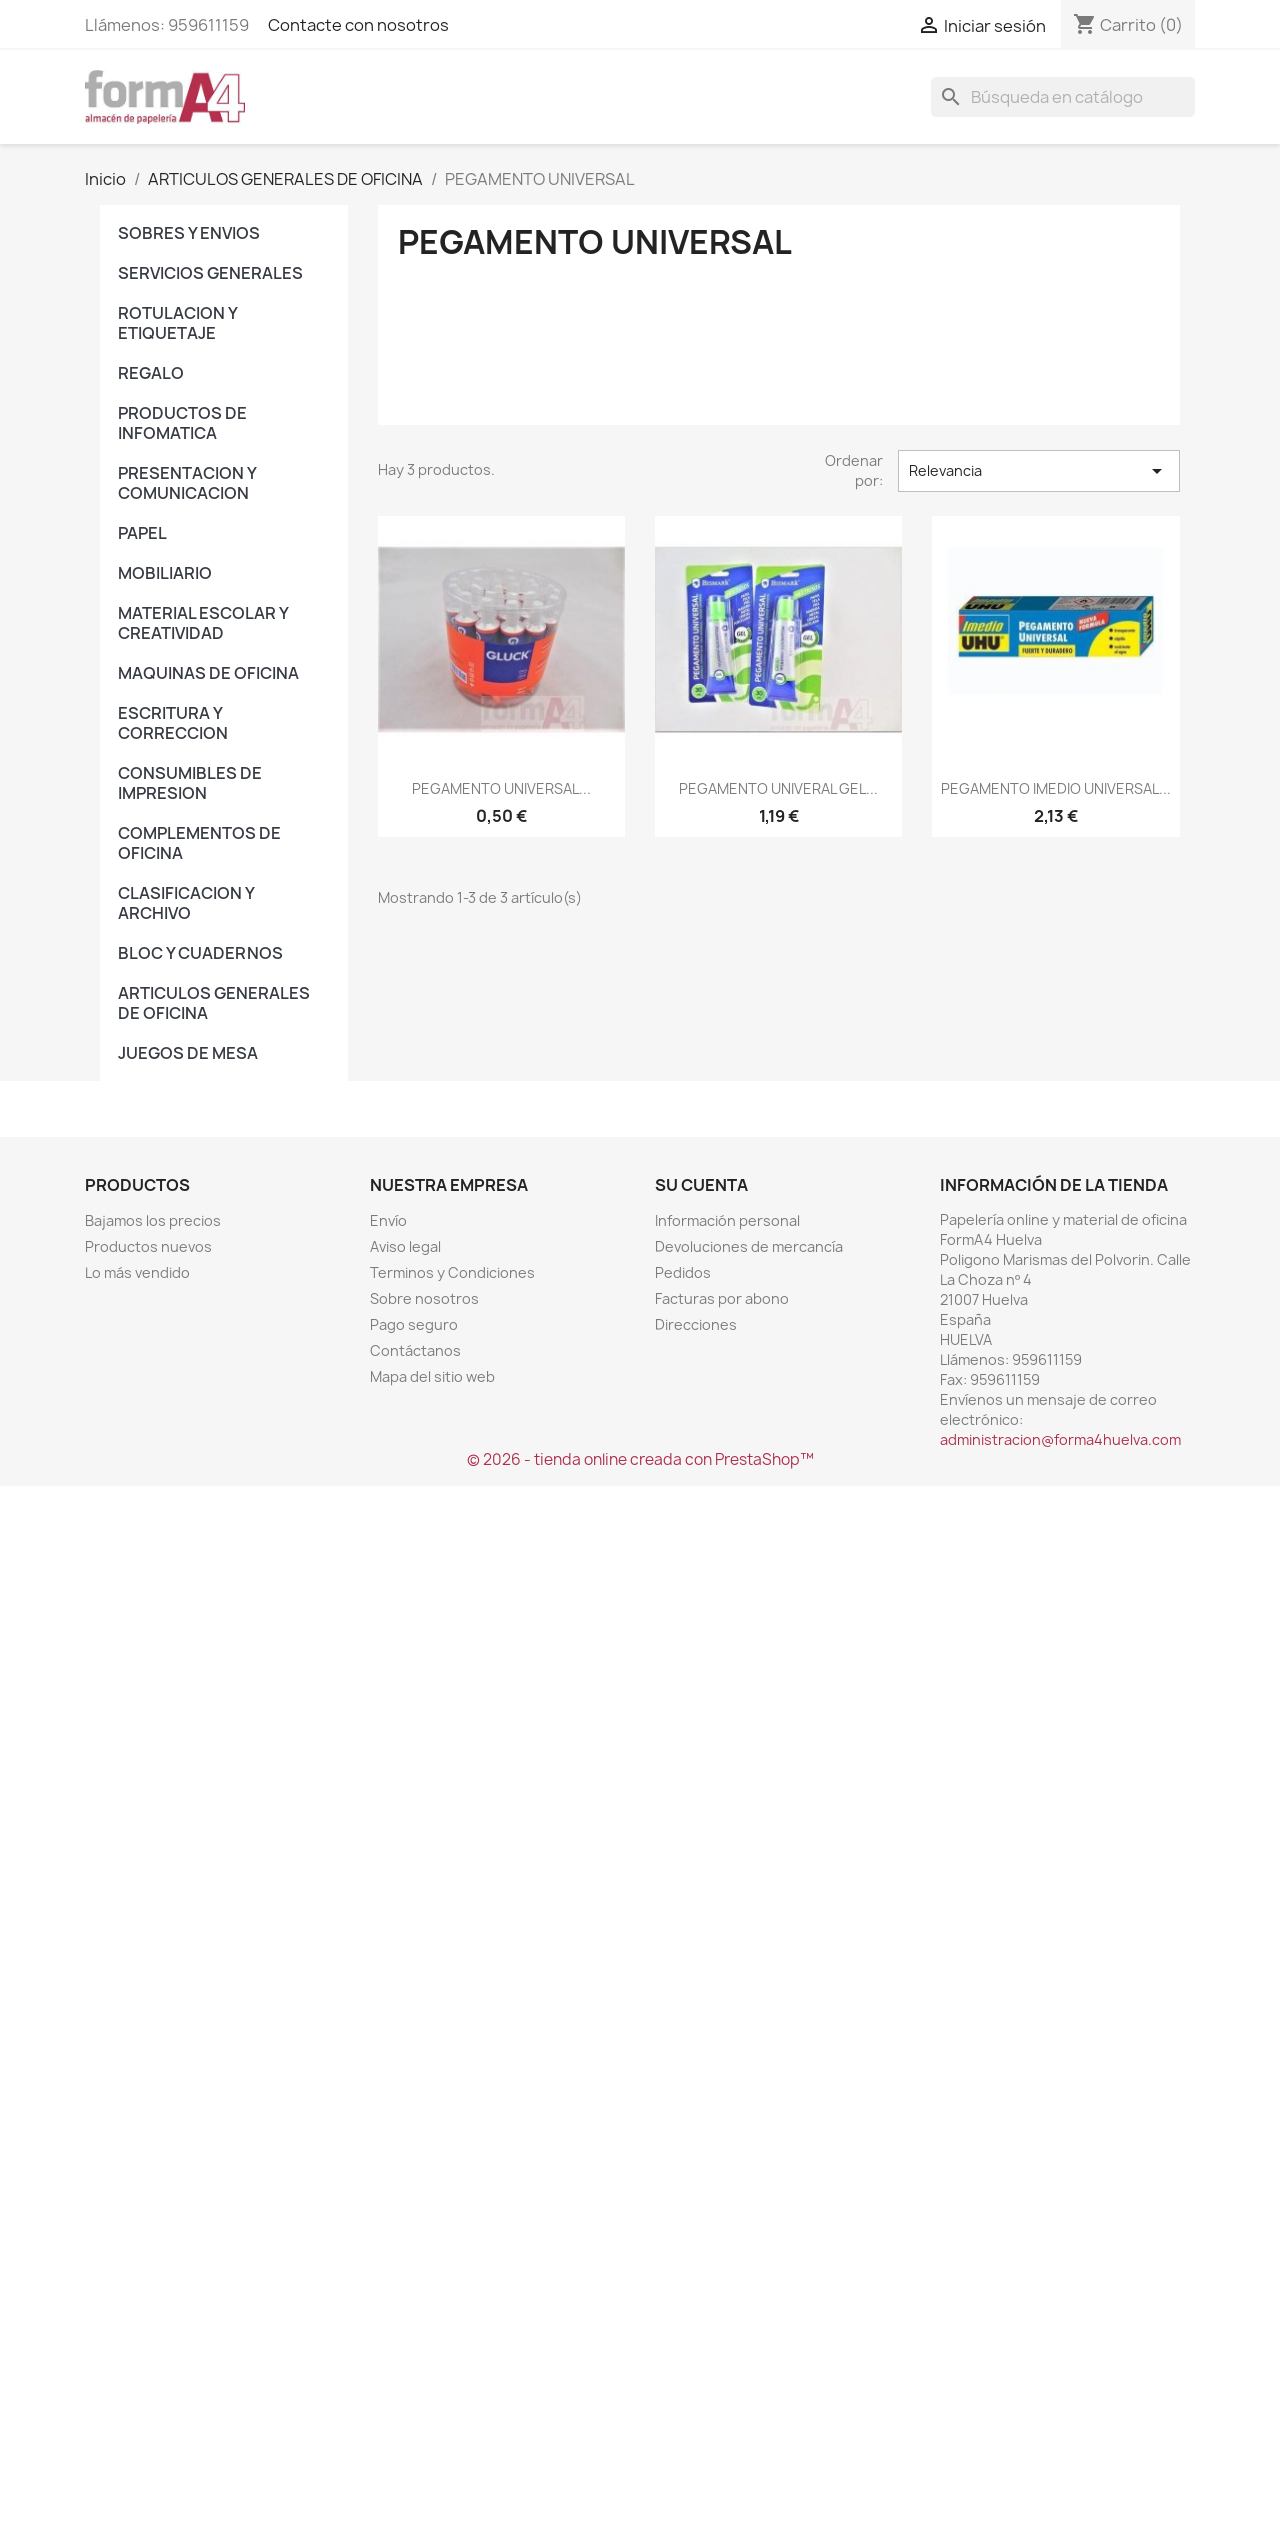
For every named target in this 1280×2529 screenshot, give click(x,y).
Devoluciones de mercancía (749, 1246)
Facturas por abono (722, 1298)
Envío (388, 1220)
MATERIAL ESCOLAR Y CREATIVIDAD (203, 623)
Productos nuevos (148, 1246)
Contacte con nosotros (358, 25)
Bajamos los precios (153, 1220)
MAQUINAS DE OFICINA (208, 673)
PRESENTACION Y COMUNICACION (187, 483)
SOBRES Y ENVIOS (189, 233)
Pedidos (683, 1272)
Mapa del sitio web (432, 1376)
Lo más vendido (137, 1272)
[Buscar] (1063, 97)
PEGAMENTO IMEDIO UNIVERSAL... (1056, 788)
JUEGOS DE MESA (188, 1053)
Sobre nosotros (424, 1298)
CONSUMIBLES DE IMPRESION (190, 783)
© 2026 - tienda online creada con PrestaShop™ (640, 1459)
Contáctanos (415, 1350)
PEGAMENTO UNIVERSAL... (501, 788)
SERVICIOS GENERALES (210, 273)
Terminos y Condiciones (452, 1272)
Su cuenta (701, 1185)
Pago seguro (414, 1324)
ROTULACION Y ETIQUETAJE (177, 323)
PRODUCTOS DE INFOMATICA (182, 423)
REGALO (151, 373)
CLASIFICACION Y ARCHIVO (186, 903)
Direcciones (696, 1324)
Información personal (727, 1220)
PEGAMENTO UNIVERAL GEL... (778, 788)
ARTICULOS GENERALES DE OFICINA (214, 1003)
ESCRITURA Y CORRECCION (173, 723)
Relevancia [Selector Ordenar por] (1039, 471)
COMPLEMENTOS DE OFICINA (199, 843)
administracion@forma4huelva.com (1060, 1439)
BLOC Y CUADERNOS (200, 953)
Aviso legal (405, 1246)
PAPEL (142, 533)
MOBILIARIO (165, 573)
